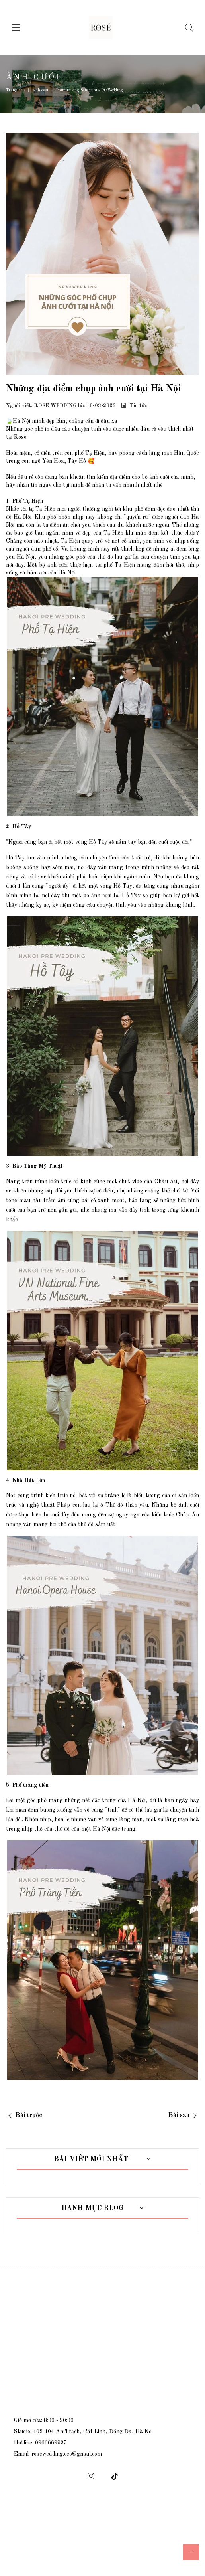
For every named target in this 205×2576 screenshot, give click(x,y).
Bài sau (178, 2115)
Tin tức (137, 405)
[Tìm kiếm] (187, 28)
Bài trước (29, 2115)
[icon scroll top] (191, 2552)
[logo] (101, 27)
